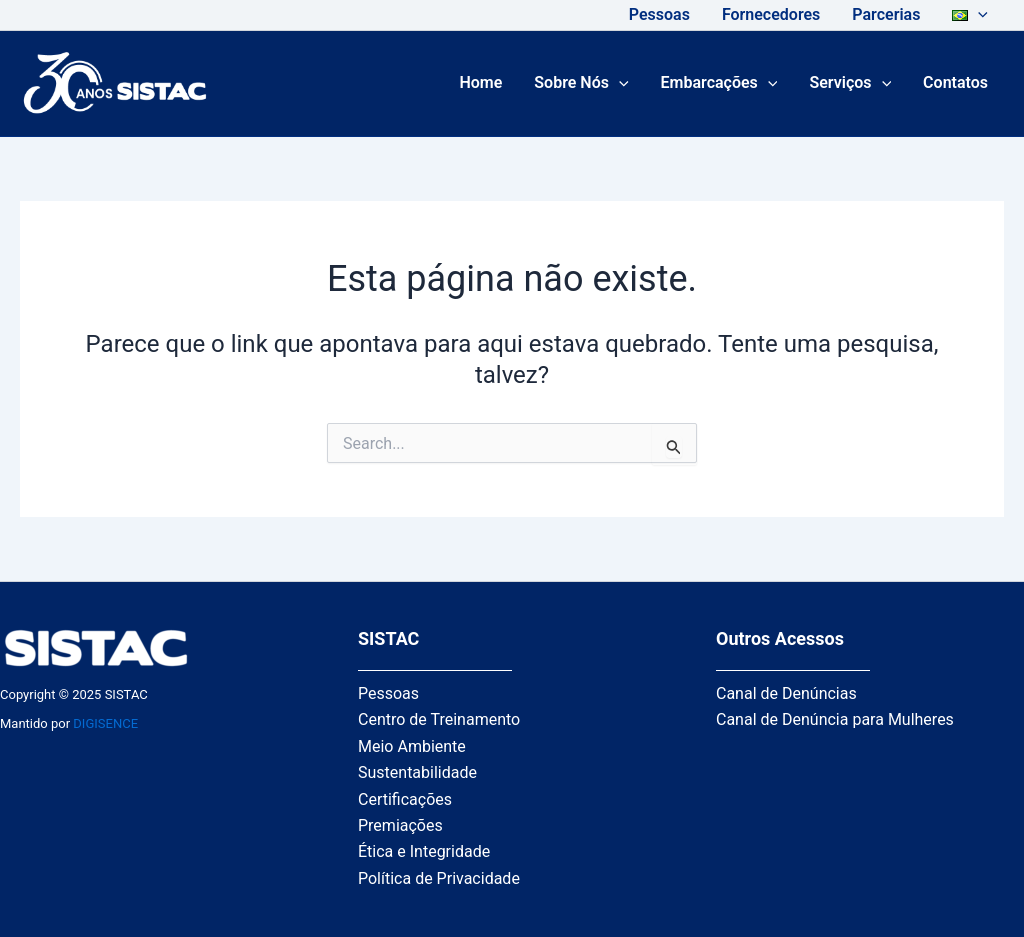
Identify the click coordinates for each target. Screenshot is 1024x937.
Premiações (400, 825)
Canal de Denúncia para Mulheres (835, 719)
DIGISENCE (105, 723)
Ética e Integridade (424, 851)
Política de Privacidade (439, 878)
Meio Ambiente (412, 746)
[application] (978, 15)
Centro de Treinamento (439, 719)
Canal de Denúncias (786, 693)
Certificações (405, 799)
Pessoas (388, 693)
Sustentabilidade (417, 772)
